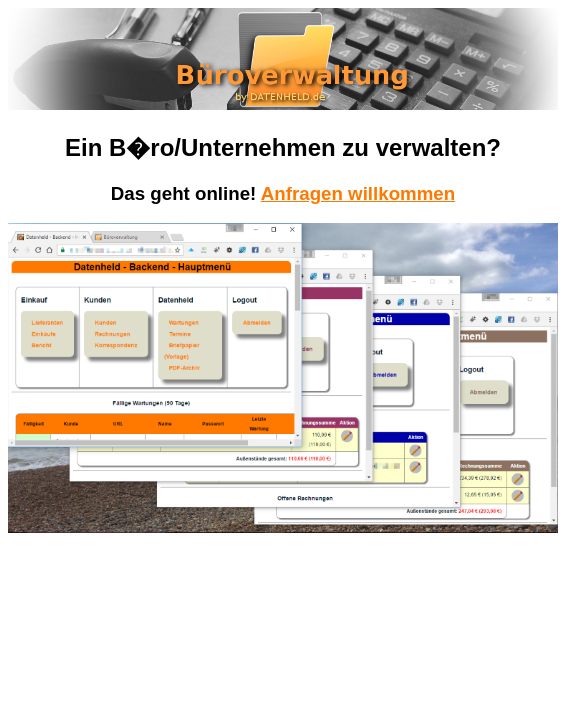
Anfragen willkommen (358, 193)
